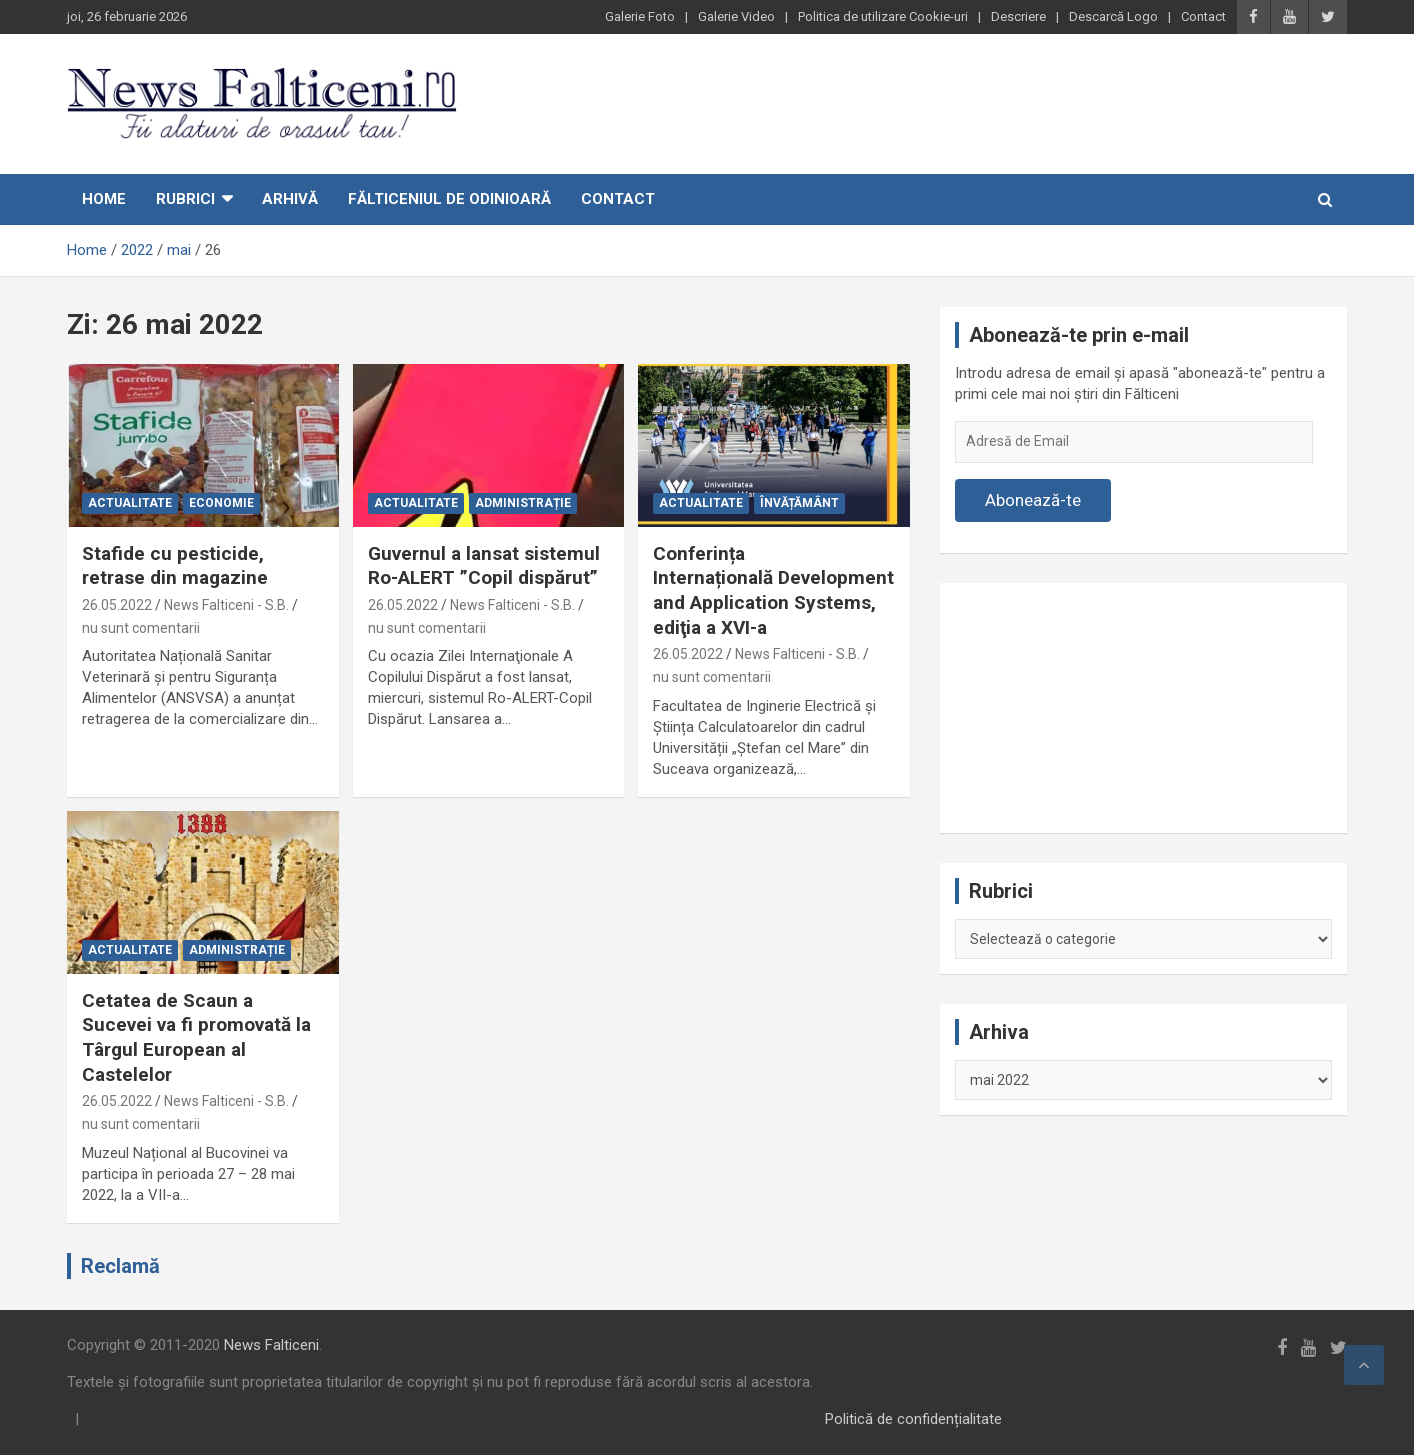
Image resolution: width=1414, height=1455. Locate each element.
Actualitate (130, 503)
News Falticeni (271, 1345)
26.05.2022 (117, 605)
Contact (1203, 16)
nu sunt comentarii (141, 628)
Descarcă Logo (1113, 16)
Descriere (1018, 16)
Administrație (523, 503)
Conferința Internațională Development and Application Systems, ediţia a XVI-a (773, 590)
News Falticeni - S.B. (226, 605)
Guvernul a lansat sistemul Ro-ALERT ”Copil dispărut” (484, 566)
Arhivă (290, 199)
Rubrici (185, 199)
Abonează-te (1033, 500)
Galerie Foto (640, 16)
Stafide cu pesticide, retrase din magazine (175, 566)
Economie (221, 503)
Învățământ (799, 503)
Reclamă (120, 1266)
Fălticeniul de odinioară (449, 199)
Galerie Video (736, 16)
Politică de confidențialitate (913, 1419)
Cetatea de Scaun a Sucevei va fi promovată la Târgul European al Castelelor (196, 1037)
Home (104, 199)
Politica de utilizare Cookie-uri (883, 16)
